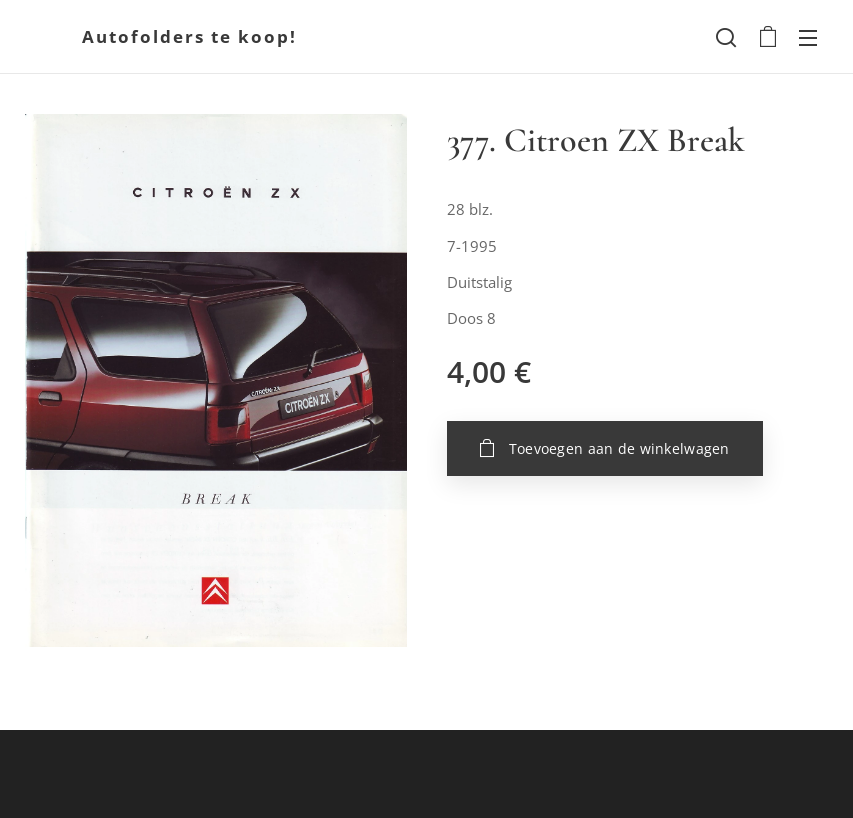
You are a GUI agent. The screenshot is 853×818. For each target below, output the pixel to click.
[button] (726, 37)
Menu (808, 38)
